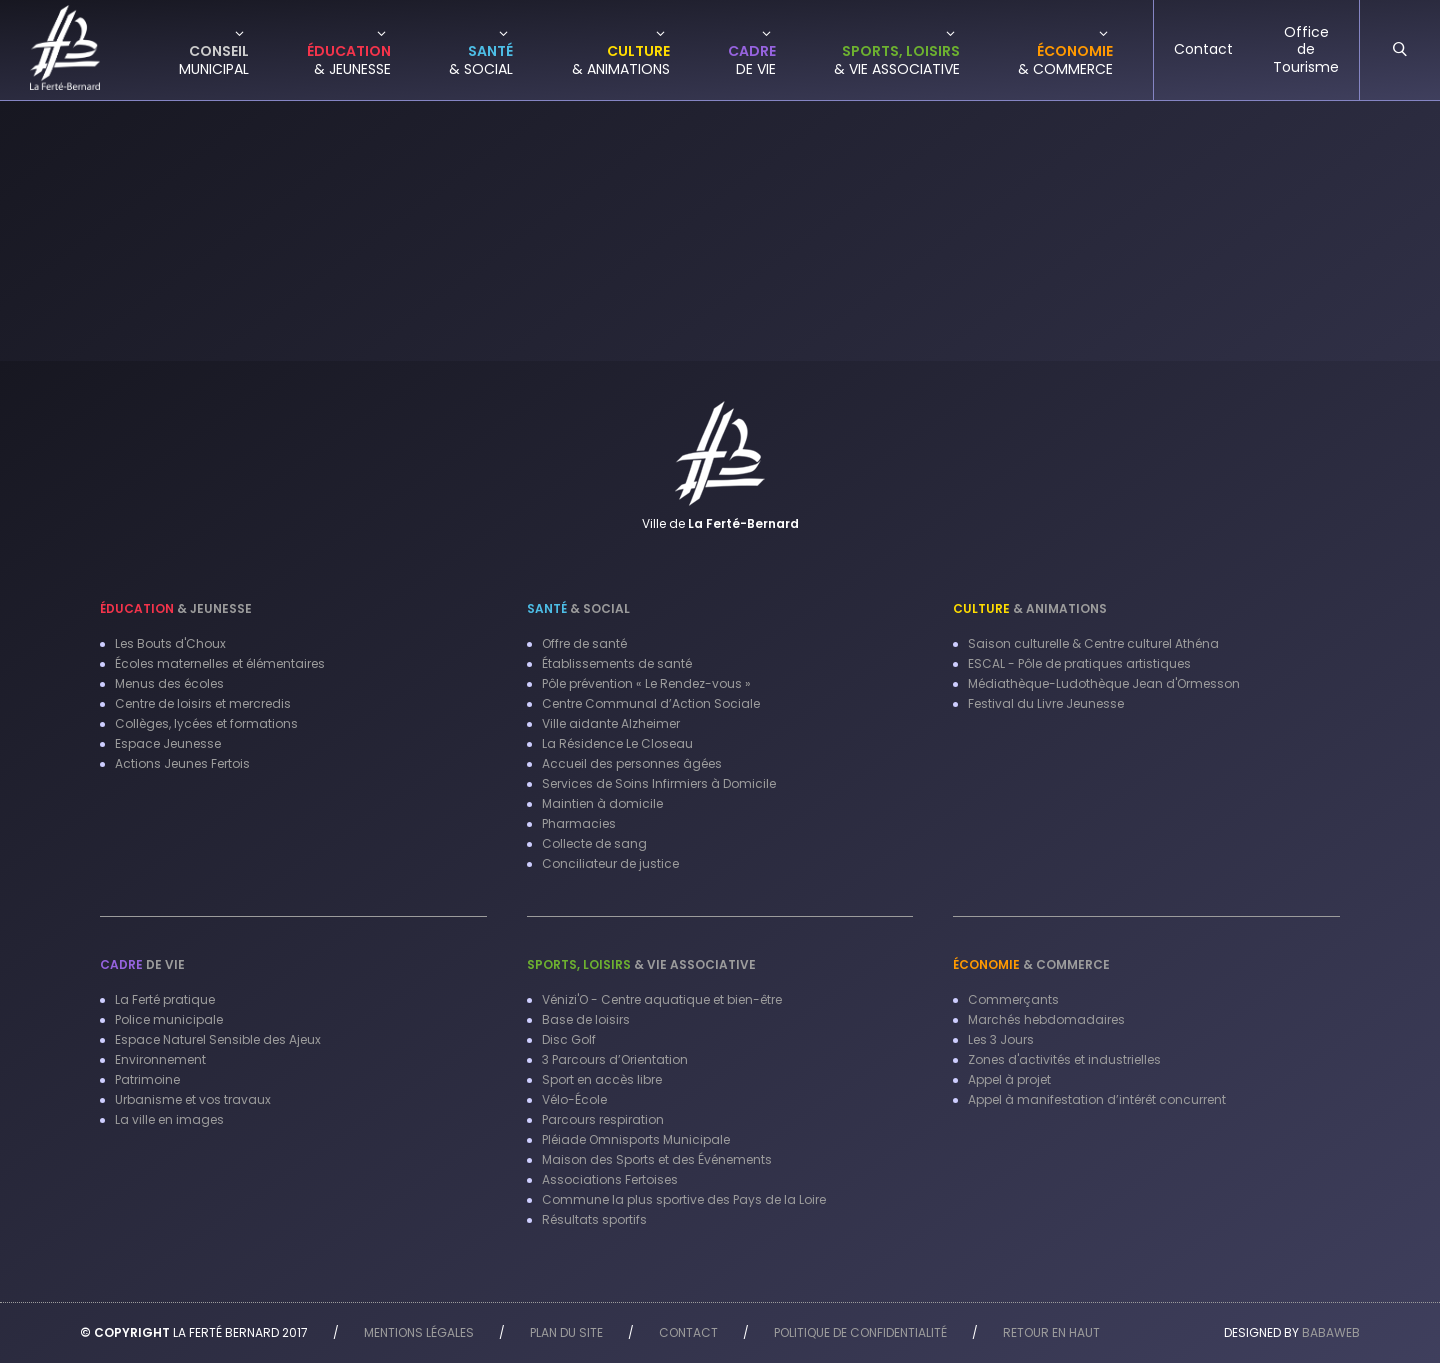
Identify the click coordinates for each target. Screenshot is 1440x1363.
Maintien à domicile (602, 803)
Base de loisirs (586, 1019)
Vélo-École (574, 1099)
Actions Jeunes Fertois (182, 763)
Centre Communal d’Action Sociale (651, 703)
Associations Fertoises (610, 1179)
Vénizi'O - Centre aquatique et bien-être (662, 999)
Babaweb (1331, 1332)
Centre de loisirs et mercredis (203, 703)
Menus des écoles (169, 683)
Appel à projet (1009, 1079)
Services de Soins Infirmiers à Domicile (659, 783)
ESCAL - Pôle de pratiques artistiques (1079, 663)
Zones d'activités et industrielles (1064, 1059)
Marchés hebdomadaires (1046, 1019)
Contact (688, 1332)
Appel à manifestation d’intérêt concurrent (1097, 1099)
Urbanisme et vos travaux (193, 1099)
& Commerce (1031, 964)
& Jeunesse (176, 608)
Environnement (160, 1059)
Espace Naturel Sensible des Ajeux (218, 1039)
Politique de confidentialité (860, 1332)
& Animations (1030, 608)
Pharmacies (579, 823)
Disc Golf (569, 1039)
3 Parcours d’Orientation (615, 1059)
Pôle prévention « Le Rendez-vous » (646, 683)
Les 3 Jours (1001, 1039)
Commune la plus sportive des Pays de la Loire (684, 1199)
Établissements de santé (617, 663)
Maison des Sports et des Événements (657, 1159)
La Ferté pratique (165, 999)
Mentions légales (419, 1332)
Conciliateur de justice (610, 863)
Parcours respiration (603, 1119)
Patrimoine (147, 1079)
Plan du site (566, 1332)
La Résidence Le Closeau (617, 743)
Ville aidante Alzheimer (611, 723)
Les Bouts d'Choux (170, 643)
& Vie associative (641, 964)
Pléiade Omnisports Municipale (636, 1139)
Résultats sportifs (594, 1219)
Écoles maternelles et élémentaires (220, 663)
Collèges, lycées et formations (206, 723)
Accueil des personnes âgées (632, 763)
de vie (142, 964)
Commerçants (1013, 999)
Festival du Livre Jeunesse (1046, 703)
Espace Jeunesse (168, 743)
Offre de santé (584, 643)
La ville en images (169, 1119)
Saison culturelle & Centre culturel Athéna (1093, 643)
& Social (578, 608)
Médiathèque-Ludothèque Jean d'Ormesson (1104, 683)
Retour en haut (1051, 1332)
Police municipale (169, 1019)
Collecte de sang (594, 843)
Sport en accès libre (602, 1079)
